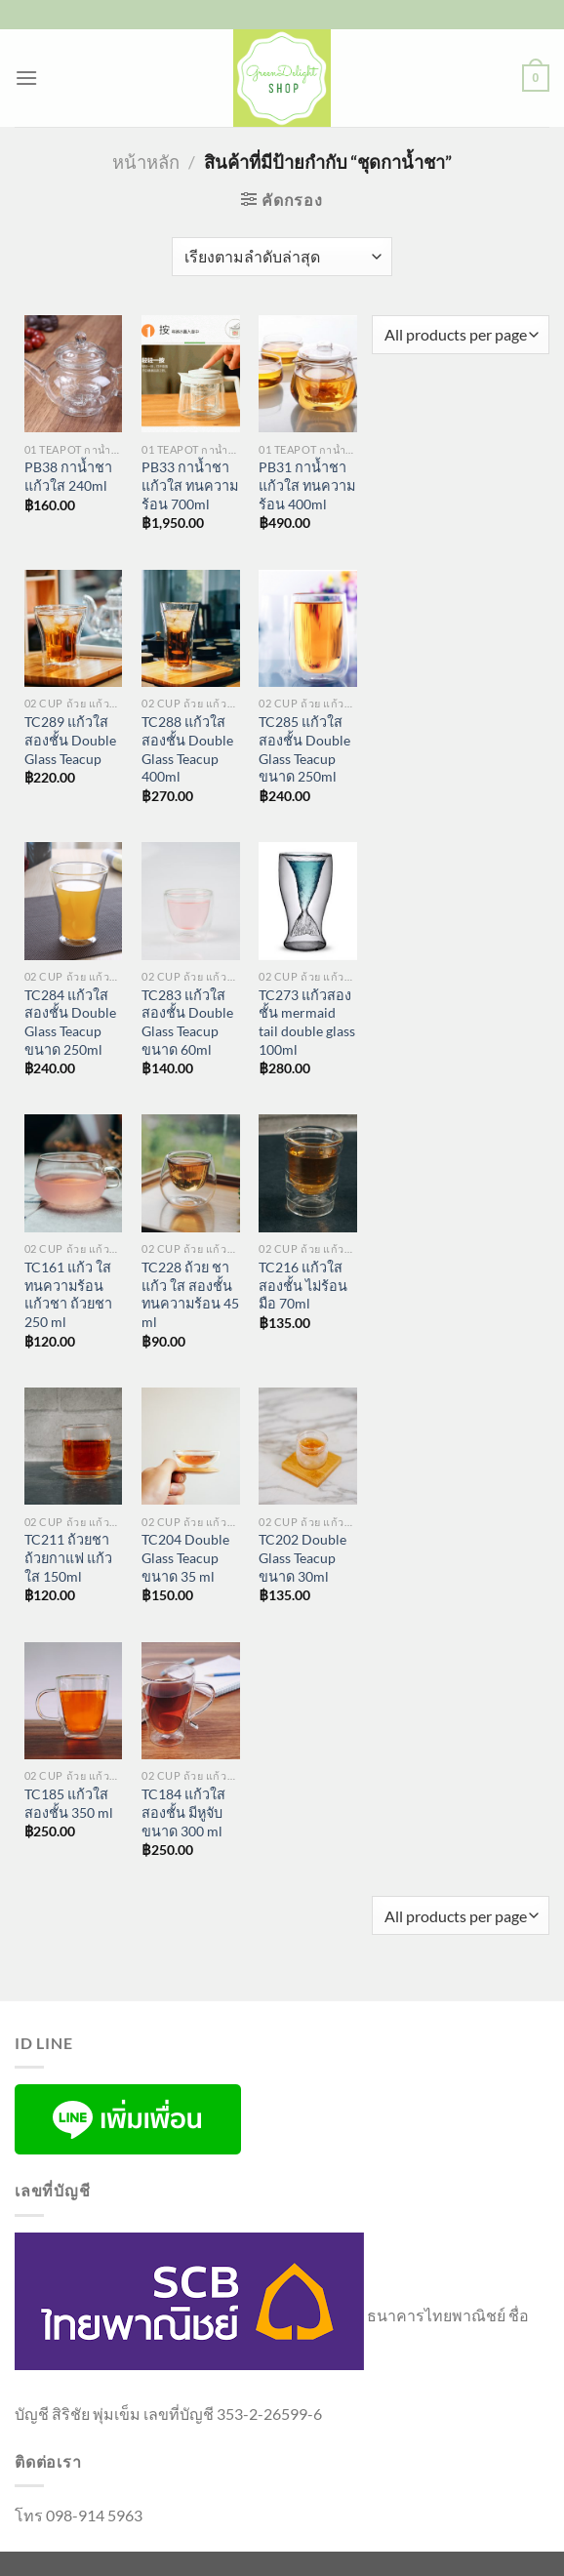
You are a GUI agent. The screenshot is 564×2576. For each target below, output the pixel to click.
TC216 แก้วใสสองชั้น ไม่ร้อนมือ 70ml (303, 1285)
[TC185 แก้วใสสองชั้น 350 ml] (73, 1701)
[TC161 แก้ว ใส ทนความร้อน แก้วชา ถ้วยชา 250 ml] (73, 1173)
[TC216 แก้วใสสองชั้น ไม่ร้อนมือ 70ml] (308, 1173)
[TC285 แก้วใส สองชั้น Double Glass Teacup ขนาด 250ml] (308, 629)
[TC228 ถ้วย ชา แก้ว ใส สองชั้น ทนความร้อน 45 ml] (190, 1173)
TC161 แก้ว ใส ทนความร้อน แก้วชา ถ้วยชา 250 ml (68, 1294)
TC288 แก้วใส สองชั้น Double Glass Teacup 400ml (187, 749)
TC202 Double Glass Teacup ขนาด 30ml (302, 1557)
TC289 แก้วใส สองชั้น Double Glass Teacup (70, 739)
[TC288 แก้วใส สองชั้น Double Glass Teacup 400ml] (190, 629)
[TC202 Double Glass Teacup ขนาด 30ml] (308, 1447)
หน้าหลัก (146, 162)
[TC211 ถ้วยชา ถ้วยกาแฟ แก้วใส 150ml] (73, 1447)
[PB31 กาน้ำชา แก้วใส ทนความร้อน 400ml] (308, 374)
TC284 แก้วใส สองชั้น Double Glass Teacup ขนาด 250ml (70, 1022)
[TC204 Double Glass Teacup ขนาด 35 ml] (190, 1447)
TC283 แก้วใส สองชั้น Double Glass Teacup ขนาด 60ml (187, 1022)
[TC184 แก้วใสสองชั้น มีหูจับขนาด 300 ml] (190, 1701)
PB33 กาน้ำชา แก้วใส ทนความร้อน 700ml (189, 485)
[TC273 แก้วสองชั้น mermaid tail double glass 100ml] (308, 901)
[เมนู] (26, 77)
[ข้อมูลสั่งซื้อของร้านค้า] (282, 256)
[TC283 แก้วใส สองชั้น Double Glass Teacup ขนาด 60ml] (190, 901)
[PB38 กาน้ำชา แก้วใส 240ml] (73, 374)
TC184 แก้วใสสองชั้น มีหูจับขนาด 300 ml (183, 1812)
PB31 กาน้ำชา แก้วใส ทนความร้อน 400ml (307, 485)
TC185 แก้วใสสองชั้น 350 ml (68, 1803)
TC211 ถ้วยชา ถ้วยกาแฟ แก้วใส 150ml (68, 1557)
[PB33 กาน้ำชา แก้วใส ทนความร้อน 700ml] (190, 374)
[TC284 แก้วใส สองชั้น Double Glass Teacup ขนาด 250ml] (73, 901)
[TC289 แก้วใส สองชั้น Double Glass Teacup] (73, 629)
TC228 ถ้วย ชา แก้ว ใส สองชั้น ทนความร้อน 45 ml (190, 1294)
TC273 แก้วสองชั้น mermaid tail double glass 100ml (307, 1022)
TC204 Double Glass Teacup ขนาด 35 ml (185, 1557)
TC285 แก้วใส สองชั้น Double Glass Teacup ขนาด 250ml (304, 749)
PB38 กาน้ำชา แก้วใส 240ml (68, 476)
